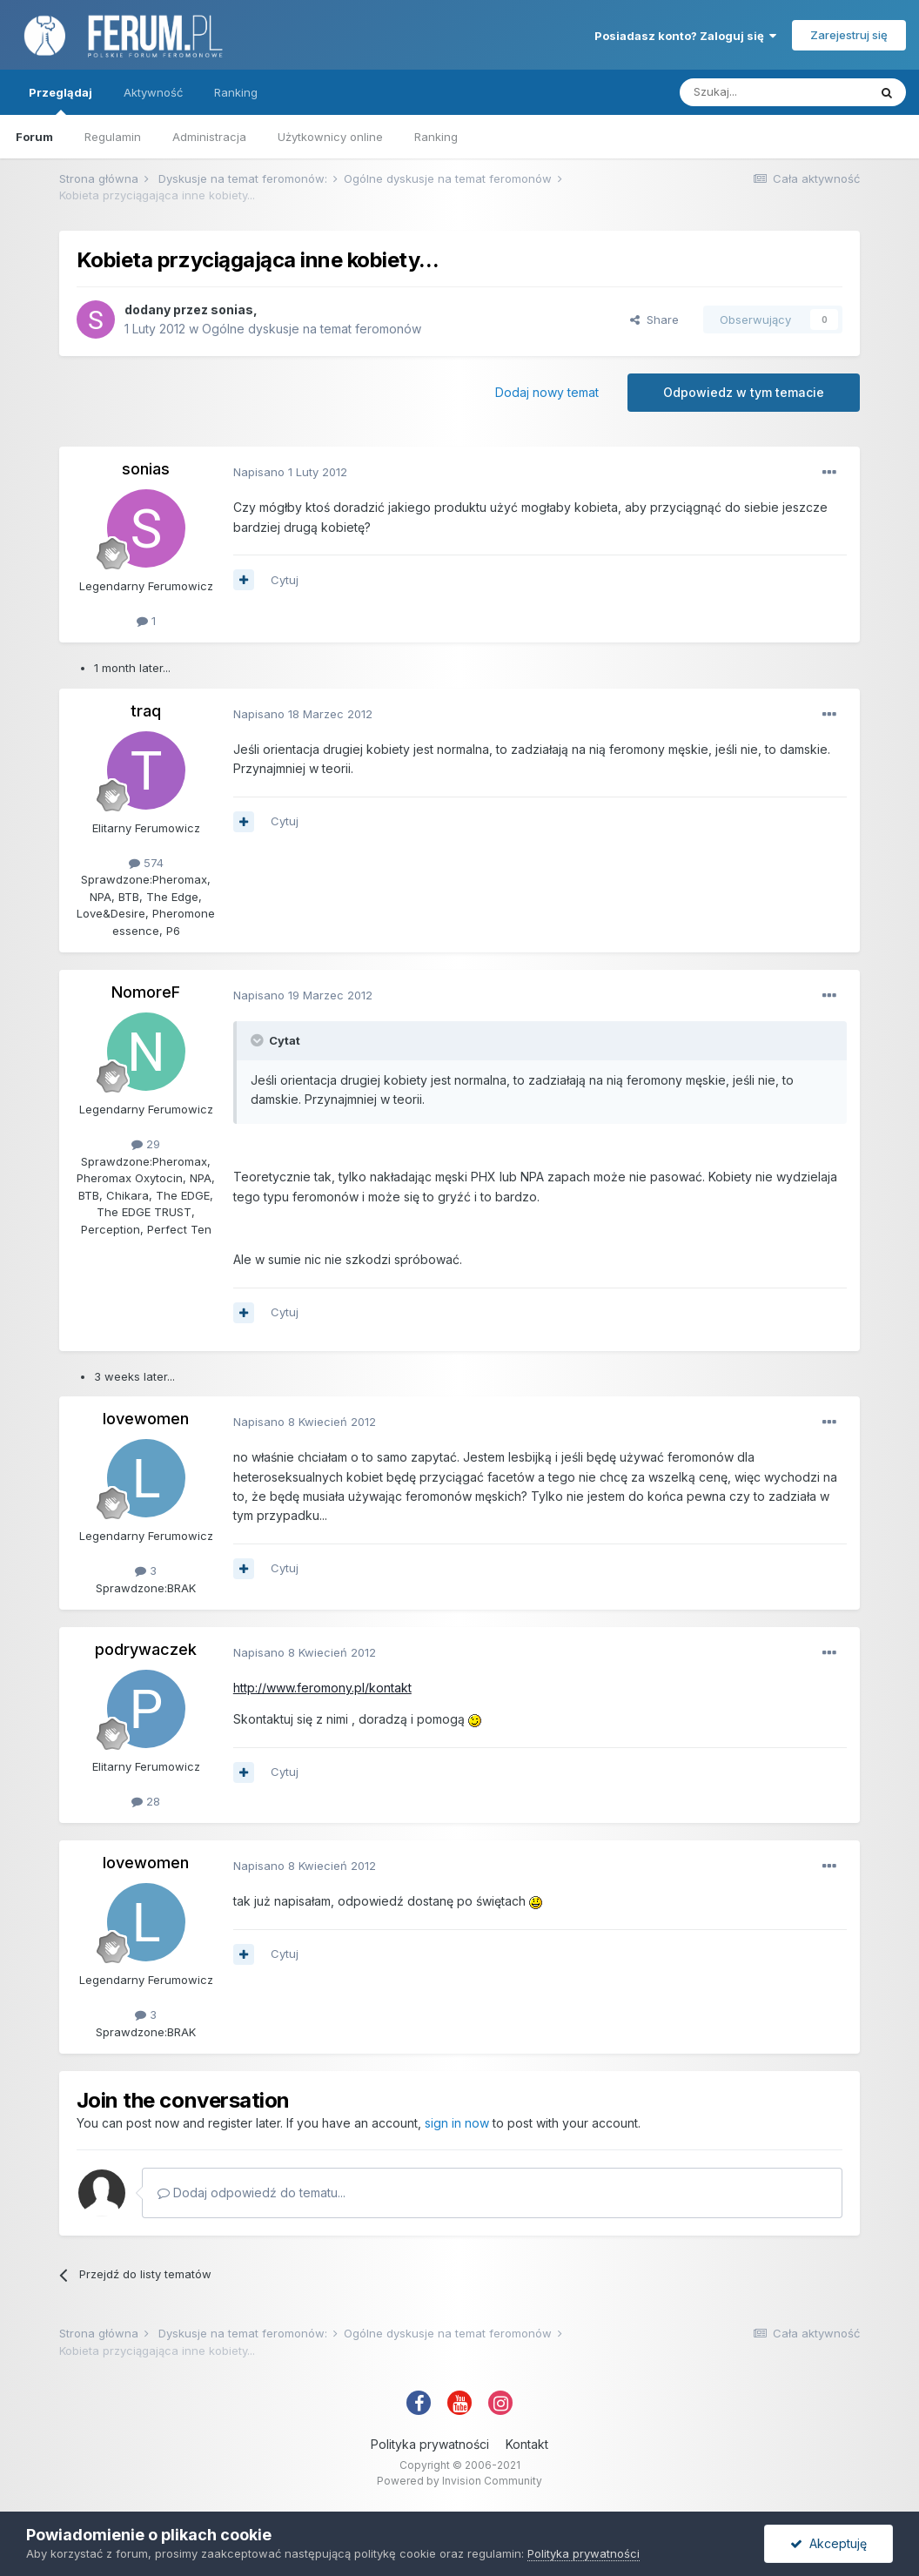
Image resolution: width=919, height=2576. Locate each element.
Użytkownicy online (330, 137)
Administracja (209, 137)
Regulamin (112, 137)
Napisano (290, 472)
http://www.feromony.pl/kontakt (322, 1687)
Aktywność (153, 92)
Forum (34, 137)
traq (146, 711)
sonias (232, 309)
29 (145, 1144)
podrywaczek (146, 1649)
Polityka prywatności (430, 2444)
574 (146, 863)
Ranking (436, 137)
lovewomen (146, 1418)
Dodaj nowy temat (547, 392)
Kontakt (527, 2444)
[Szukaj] (774, 92)
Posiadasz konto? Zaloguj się (685, 36)
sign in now (457, 2122)
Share (654, 319)
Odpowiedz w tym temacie (743, 392)
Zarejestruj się (849, 35)
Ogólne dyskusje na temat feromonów (311, 328)
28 (145, 1801)
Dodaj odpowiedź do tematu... (251, 2192)
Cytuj (285, 580)
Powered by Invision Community (459, 2480)
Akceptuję (828, 2543)
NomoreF (145, 992)
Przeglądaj (60, 100)
